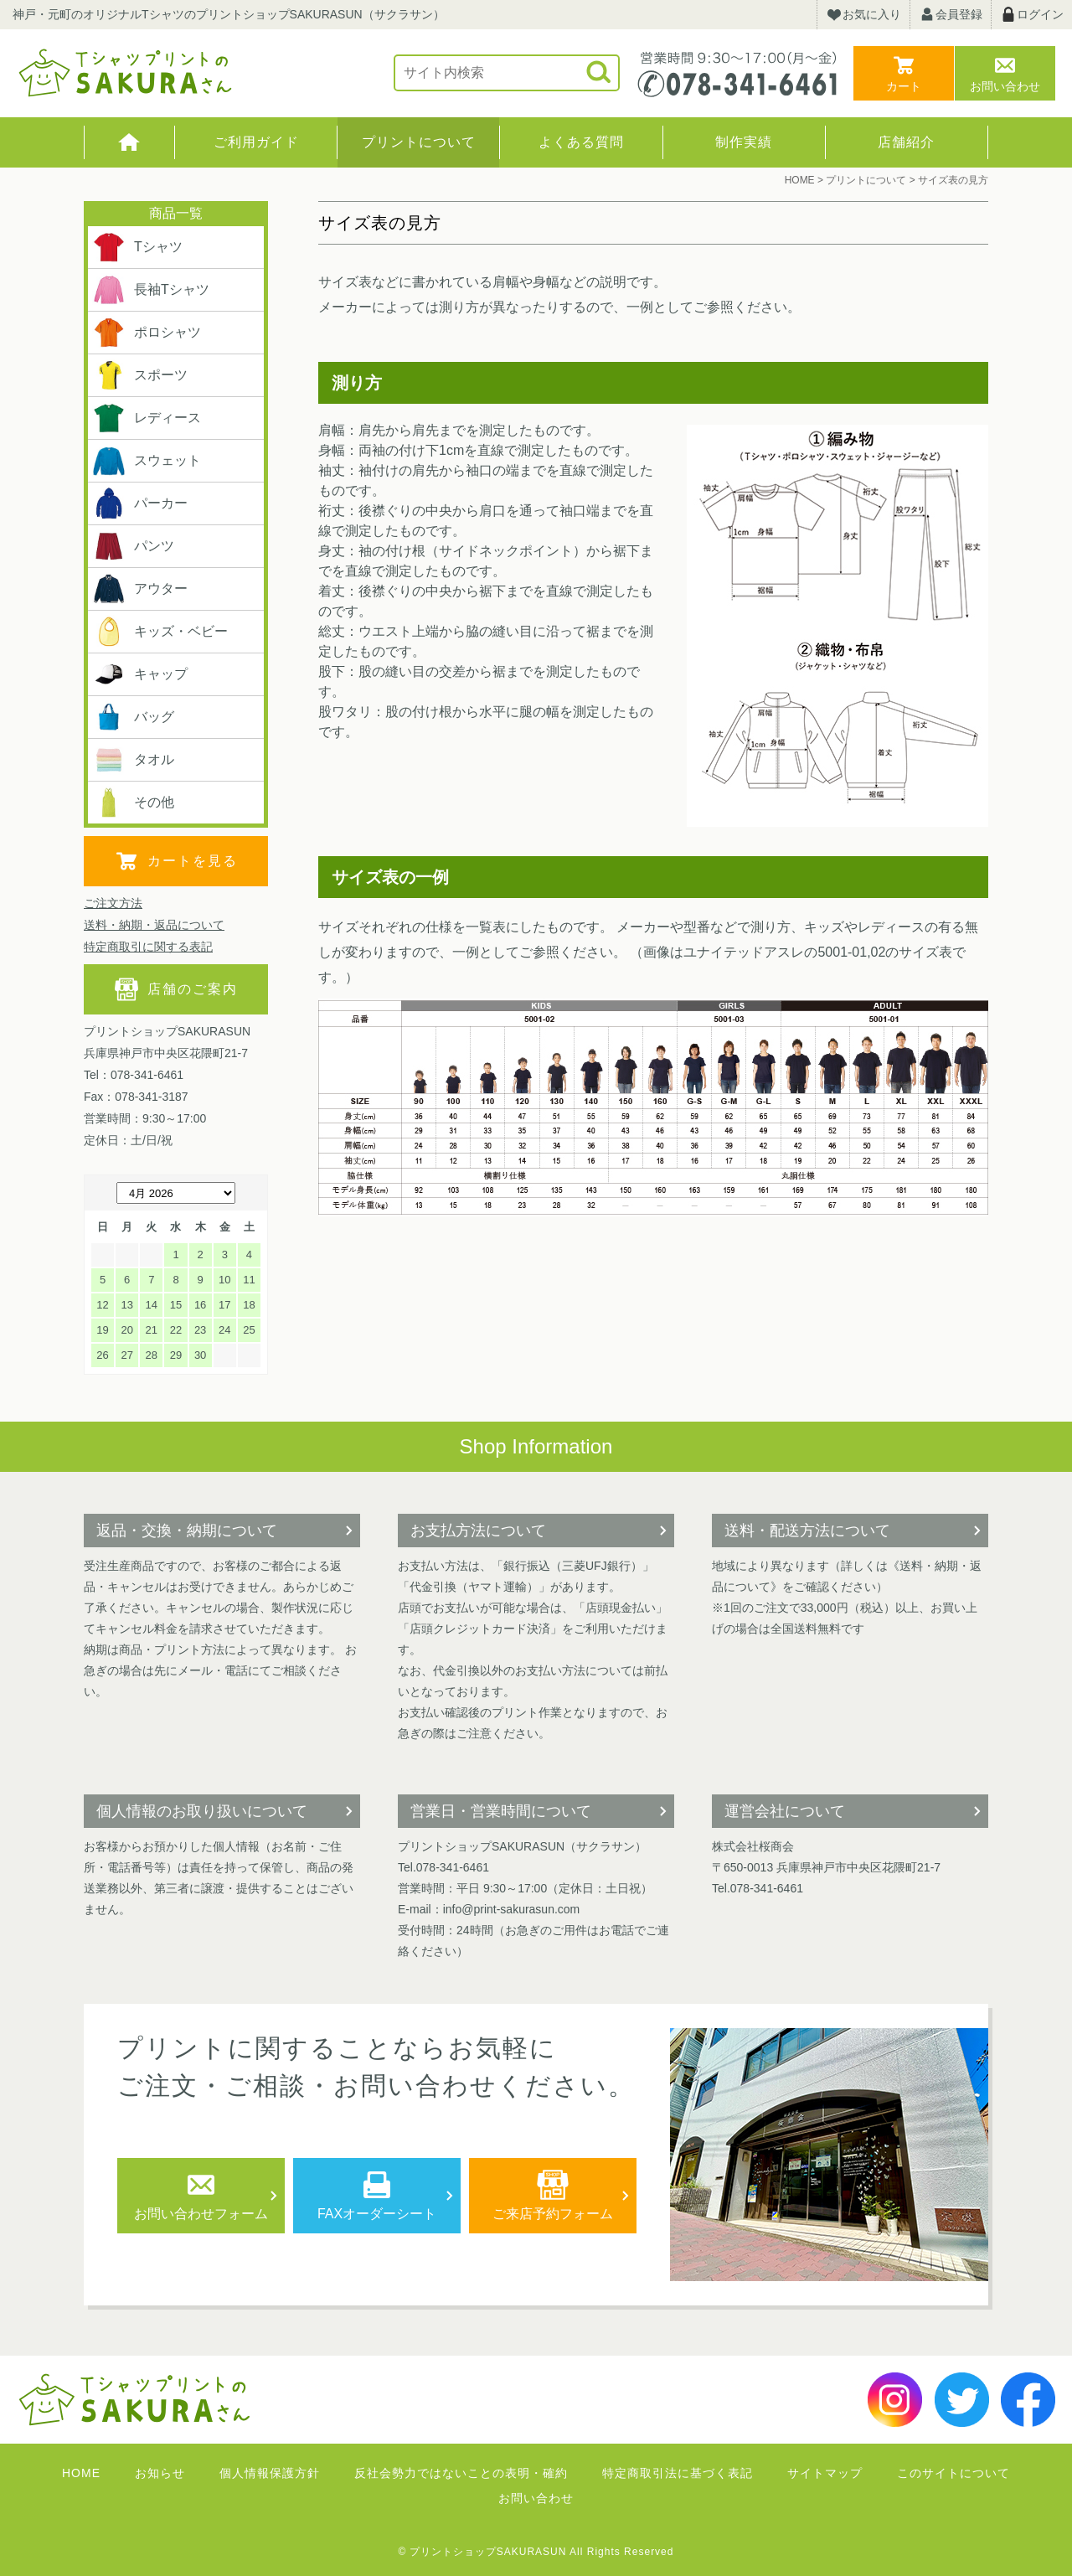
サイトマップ (825, 2473)
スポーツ (140, 375)
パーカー (140, 503)
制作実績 (743, 142)
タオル (133, 760)
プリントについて (419, 142)
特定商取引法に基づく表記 (677, 2473)
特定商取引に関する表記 (148, 946)
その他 (133, 802)
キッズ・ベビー (160, 631)
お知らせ (160, 2473)
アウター (140, 589)
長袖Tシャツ (150, 290)
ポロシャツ (146, 332)
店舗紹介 (906, 142)
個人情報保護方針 (269, 2473)
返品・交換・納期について (186, 1530)
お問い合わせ (1005, 86)
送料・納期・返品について (154, 925)
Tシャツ (137, 247)
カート (903, 86)
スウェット (146, 461)
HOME (129, 142)
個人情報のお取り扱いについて (201, 1811)
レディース (146, 418)
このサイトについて (953, 2473)
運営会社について (784, 1811)
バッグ (133, 717)
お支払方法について (478, 1530)
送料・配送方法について (807, 1530)
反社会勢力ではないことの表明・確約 (461, 2473)
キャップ (140, 674)
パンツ (133, 546)
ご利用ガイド (256, 142)
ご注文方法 (113, 903)
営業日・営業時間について (500, 1811)
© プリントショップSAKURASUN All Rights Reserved (536, 2552)
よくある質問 (581, 142)
